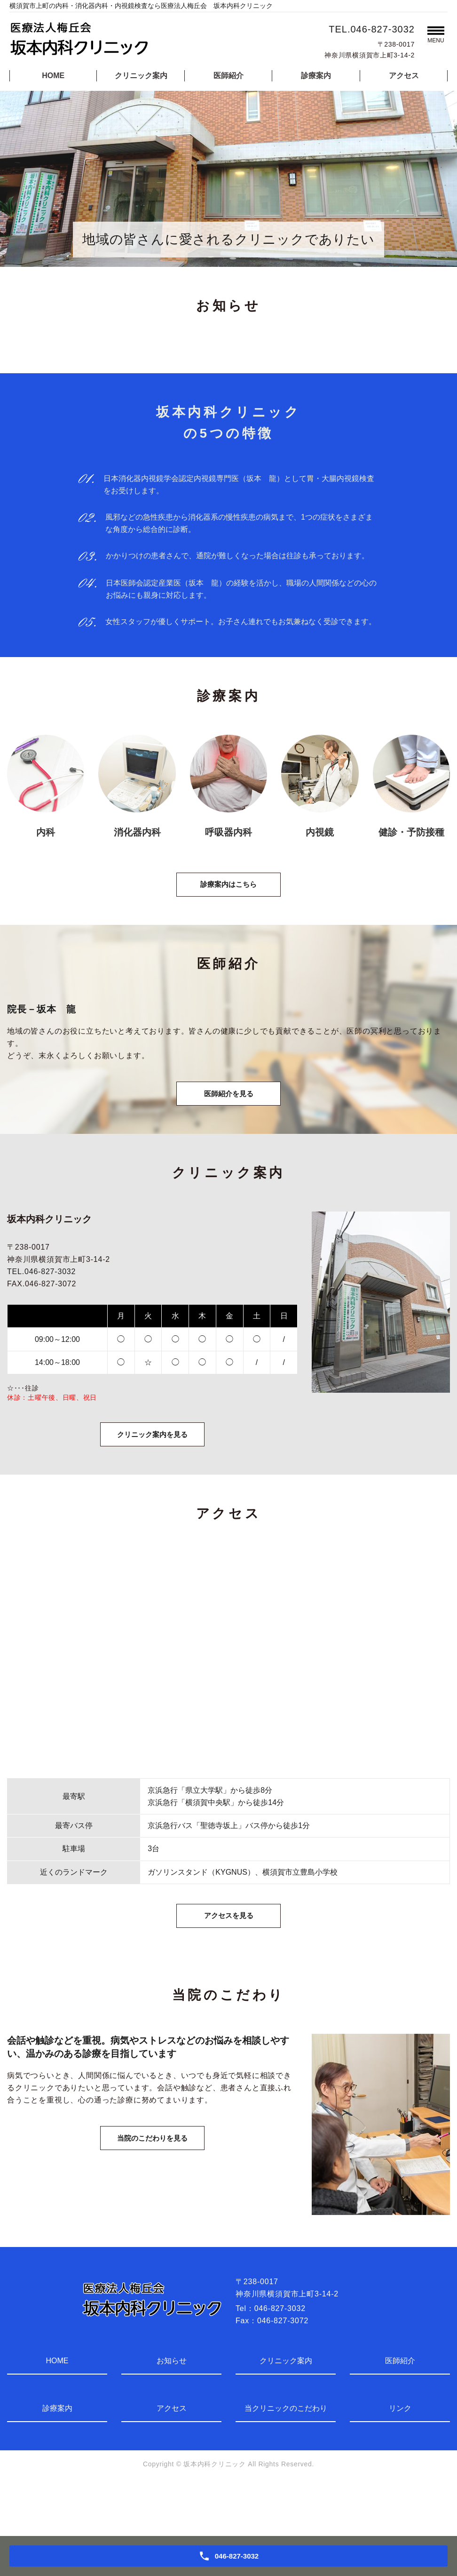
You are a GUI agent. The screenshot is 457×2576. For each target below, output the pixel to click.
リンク (400, 2460)
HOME (53, 76)
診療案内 (316, 76)
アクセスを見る (228, 1964)
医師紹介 (228, 76)
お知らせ (172, 2412)
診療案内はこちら (228, 895)
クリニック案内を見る (152, 1470)
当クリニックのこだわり (285, 2460)
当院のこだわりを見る (152, 2200)
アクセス (404, 76)
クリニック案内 (141, 76)
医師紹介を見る (228, 1117)
